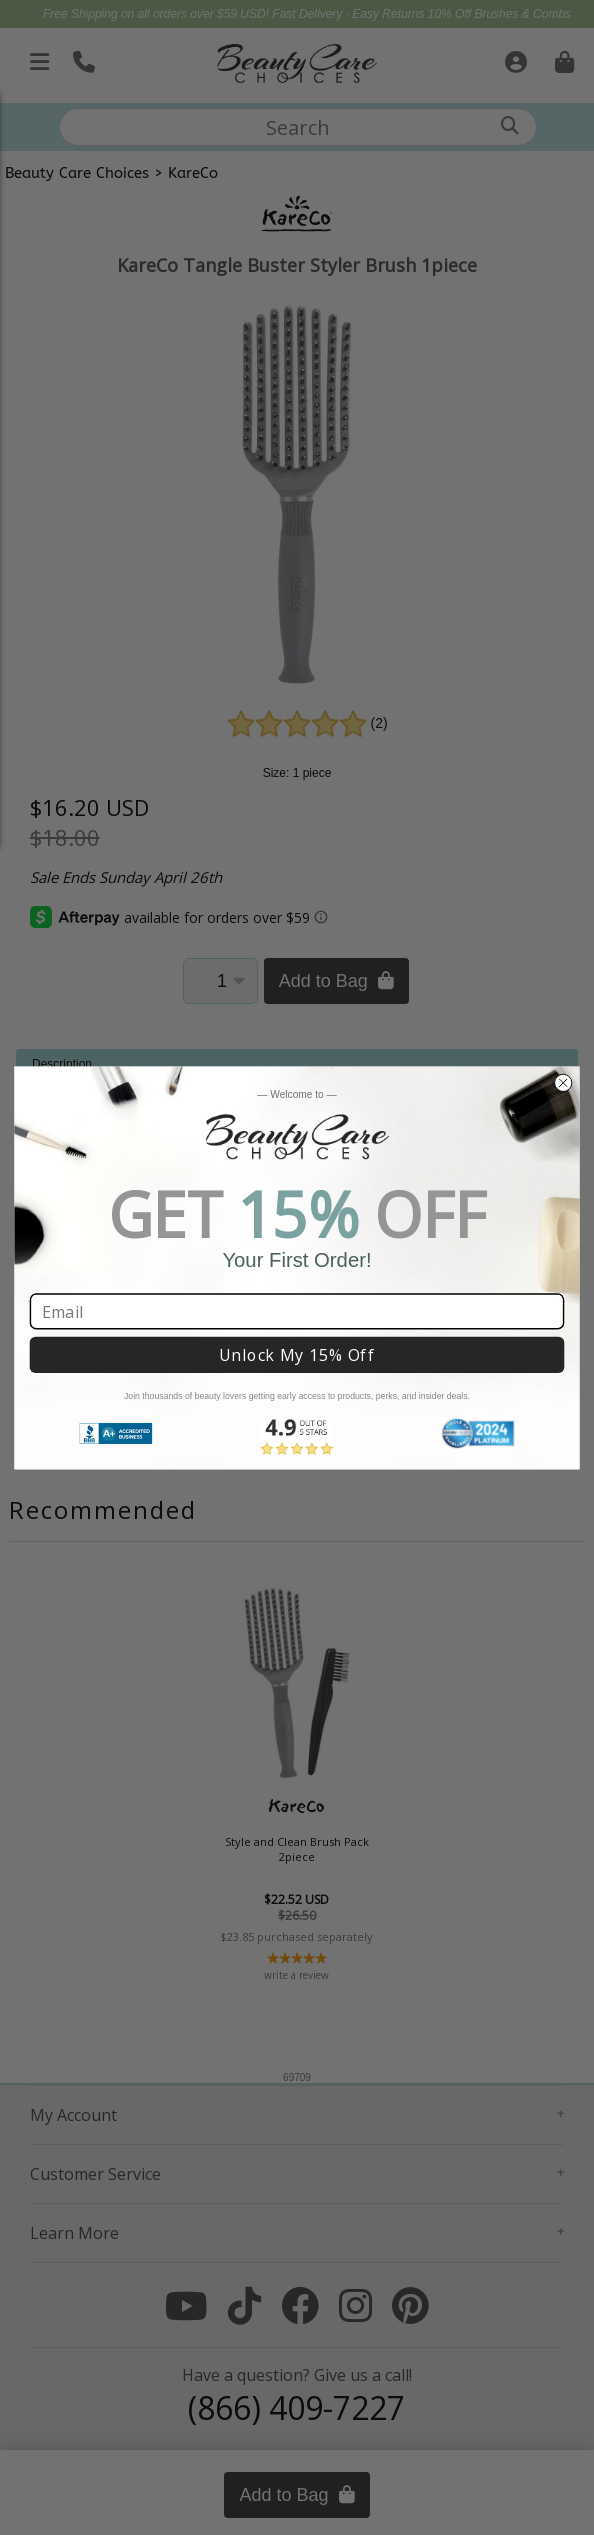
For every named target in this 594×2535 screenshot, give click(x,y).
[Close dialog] (563, 1082)
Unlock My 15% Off (297, 1355)
